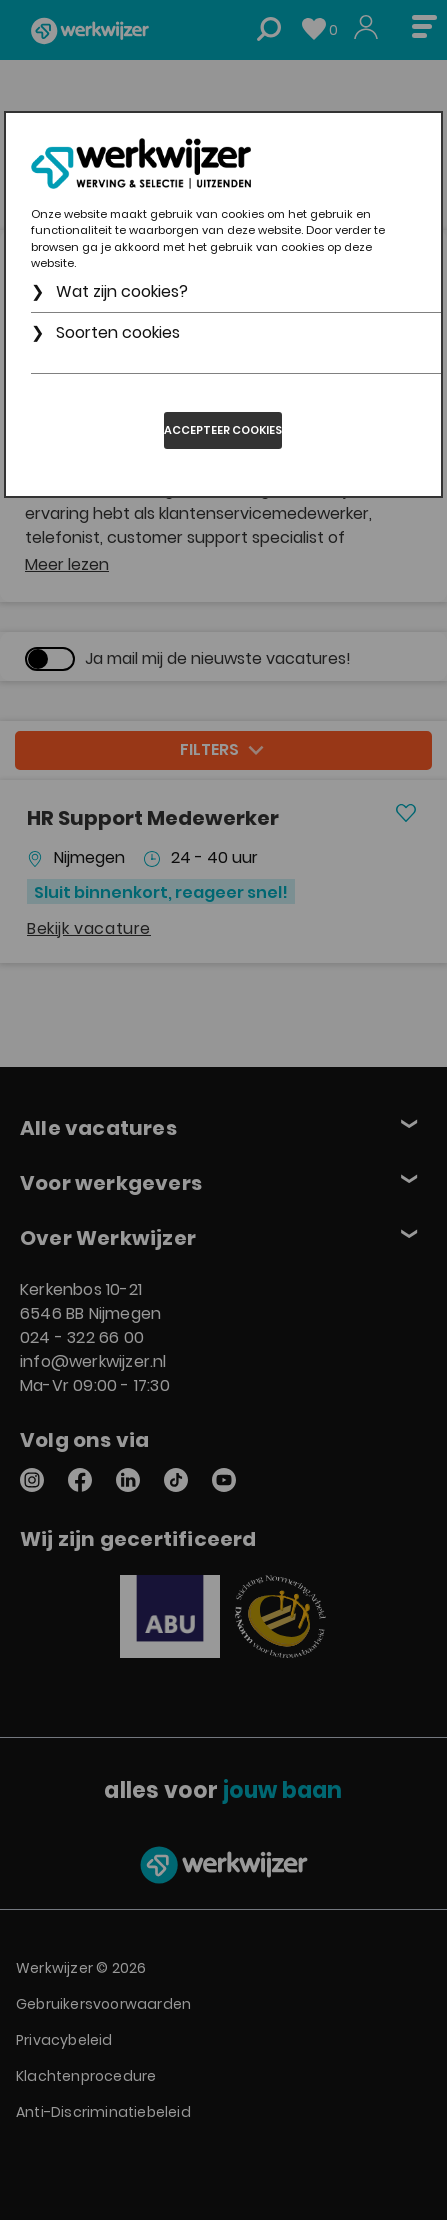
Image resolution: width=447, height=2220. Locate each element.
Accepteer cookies (223, 430)
